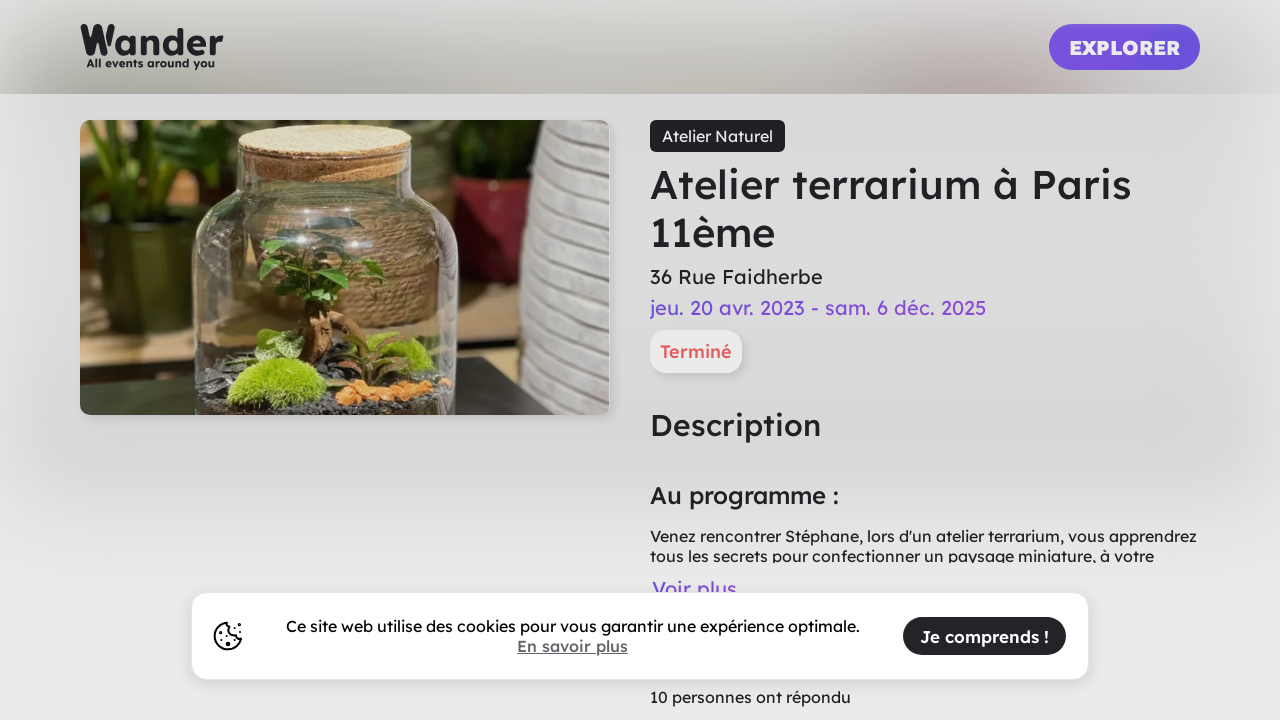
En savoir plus (572, 646)
